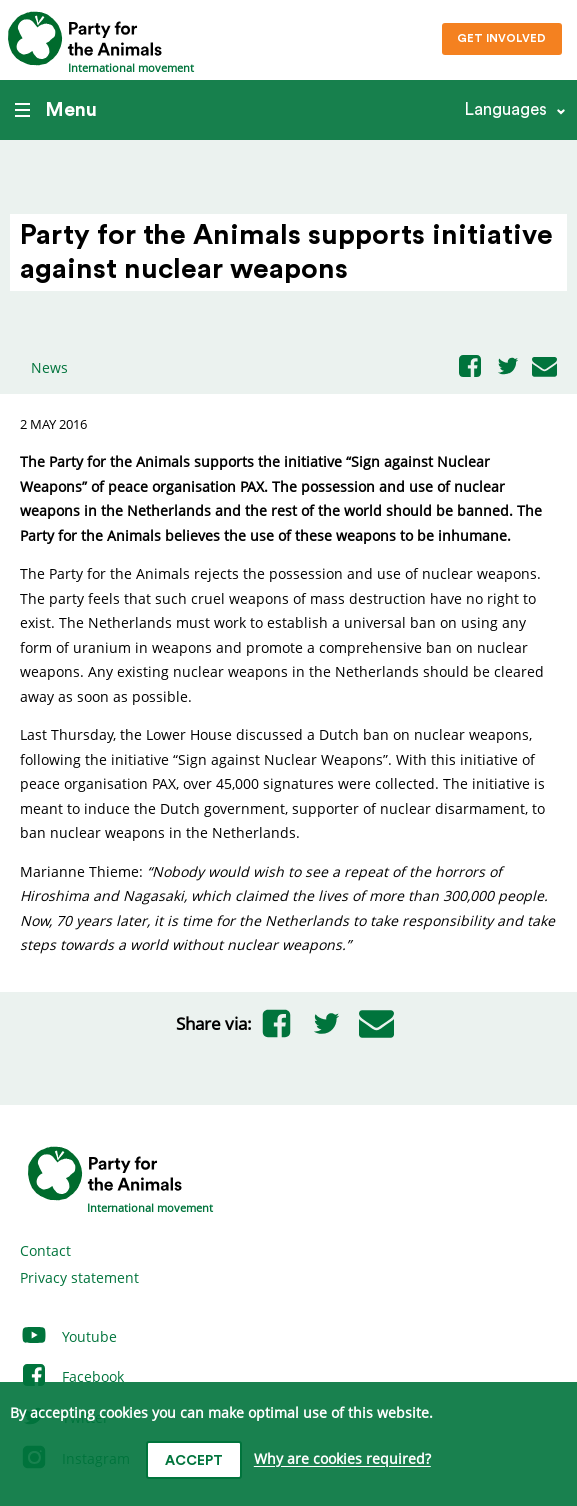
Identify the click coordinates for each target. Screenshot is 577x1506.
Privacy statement (79, 1277)
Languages (505, 109)
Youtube (68, 1336)
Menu (56, 110)
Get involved (501, 38)
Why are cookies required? (342, 1459)
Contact (45, 1250)
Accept (194, 1461)
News (49, 367)
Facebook (72, 1376)
